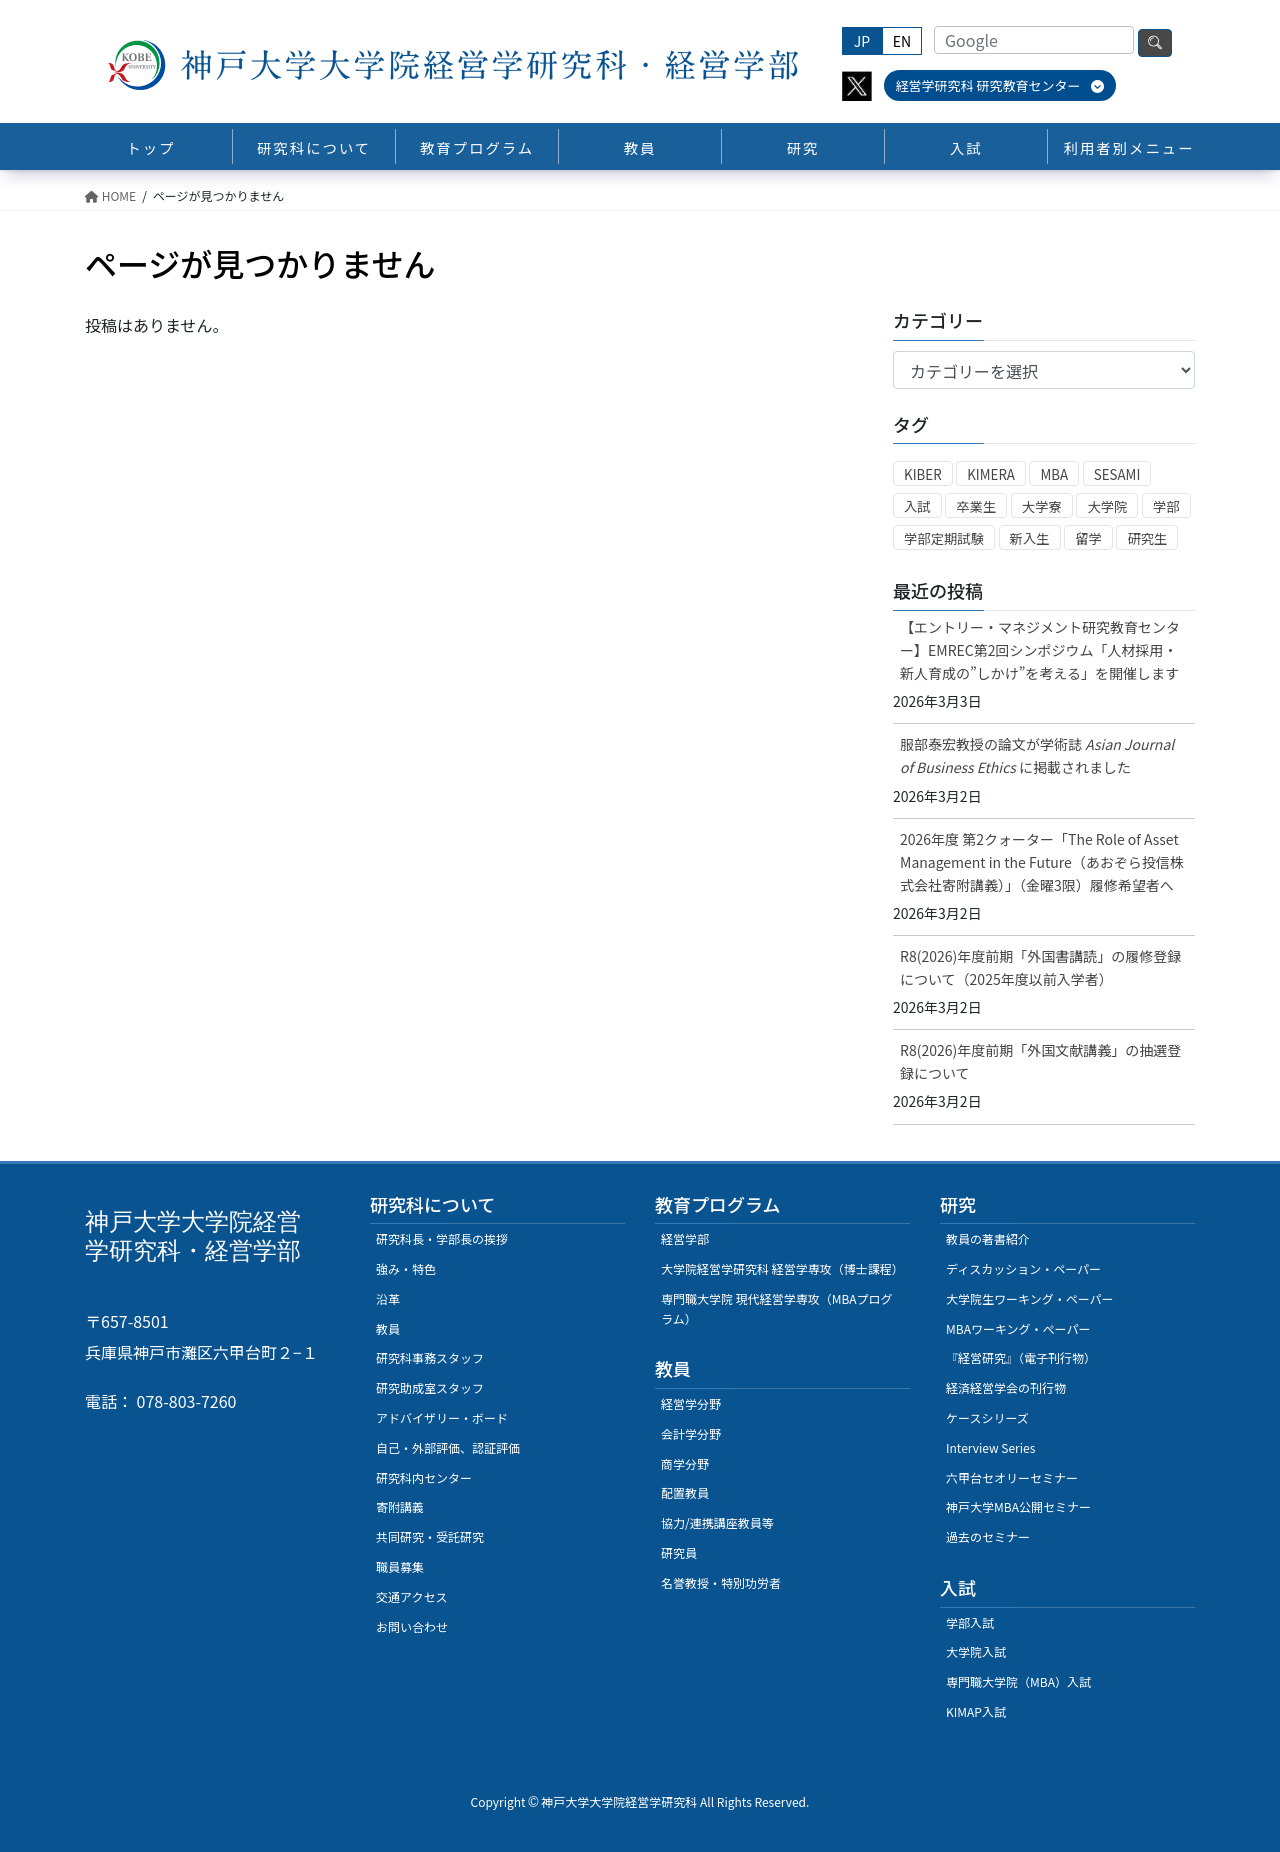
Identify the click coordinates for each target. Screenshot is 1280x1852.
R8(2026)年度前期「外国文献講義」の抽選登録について (1040, 1061)
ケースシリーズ (987, 1417)
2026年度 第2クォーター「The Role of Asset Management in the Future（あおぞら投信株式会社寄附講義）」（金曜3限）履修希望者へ (1042, 862)
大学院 (1107, 506)
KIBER (923, 474)
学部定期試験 (944, 538)
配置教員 (685, 1492)
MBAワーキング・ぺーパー (1018, 1328)
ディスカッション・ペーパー (1023, 1268)
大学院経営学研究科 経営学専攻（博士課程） (782, 1268)
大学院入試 (976, 1651)
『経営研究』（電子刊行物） (1021, 1357)
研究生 (1147, 538)
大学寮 (1042, 506)
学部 (1166, 506)
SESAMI (1117, 474)
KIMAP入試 (976, 1711)
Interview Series (990, 1447)
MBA (1054, 474)
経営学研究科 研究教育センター (1000, 85)
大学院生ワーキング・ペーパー (1030, 1298)
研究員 (679, 1552)
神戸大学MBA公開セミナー (1018, 1506)
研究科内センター (424, 1477)
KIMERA (991, 474)
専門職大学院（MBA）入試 (1018, 1681)
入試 (917, 506)
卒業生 (976, 506)
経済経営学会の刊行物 (1006, 1387)
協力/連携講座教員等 (717, 1522)
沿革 (388, 1298)
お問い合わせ (412, 1626)
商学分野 (685, 1463)
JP (862, 41)
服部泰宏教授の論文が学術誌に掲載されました (1037, 755)
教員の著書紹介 (988, 1238)
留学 (1088, 538)
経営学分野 (691, 1403)
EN (902, 41)
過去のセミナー (988, 1536)
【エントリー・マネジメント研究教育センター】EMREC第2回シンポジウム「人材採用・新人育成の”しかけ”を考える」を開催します (1040, 650)
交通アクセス (411, 1596)
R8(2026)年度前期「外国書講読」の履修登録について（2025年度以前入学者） (1040, 967)
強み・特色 (406, 1268)
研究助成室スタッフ (430, 1387)
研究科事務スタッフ (430, 1357)
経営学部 (685, 1238)
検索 (1155, 43)
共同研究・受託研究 (430, 1536)
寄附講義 (400, 1506)
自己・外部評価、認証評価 (448, 1447)
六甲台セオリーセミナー (1012, 1477)
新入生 (1030, 538)
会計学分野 (691, 1433)
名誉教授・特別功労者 (721, 1582)
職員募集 (400, 1566)
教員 (388, 1328)
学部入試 (970, 1622)
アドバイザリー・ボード (442, 1417)
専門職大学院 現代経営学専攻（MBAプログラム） (777, 1308)
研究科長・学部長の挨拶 (442, 1238)
